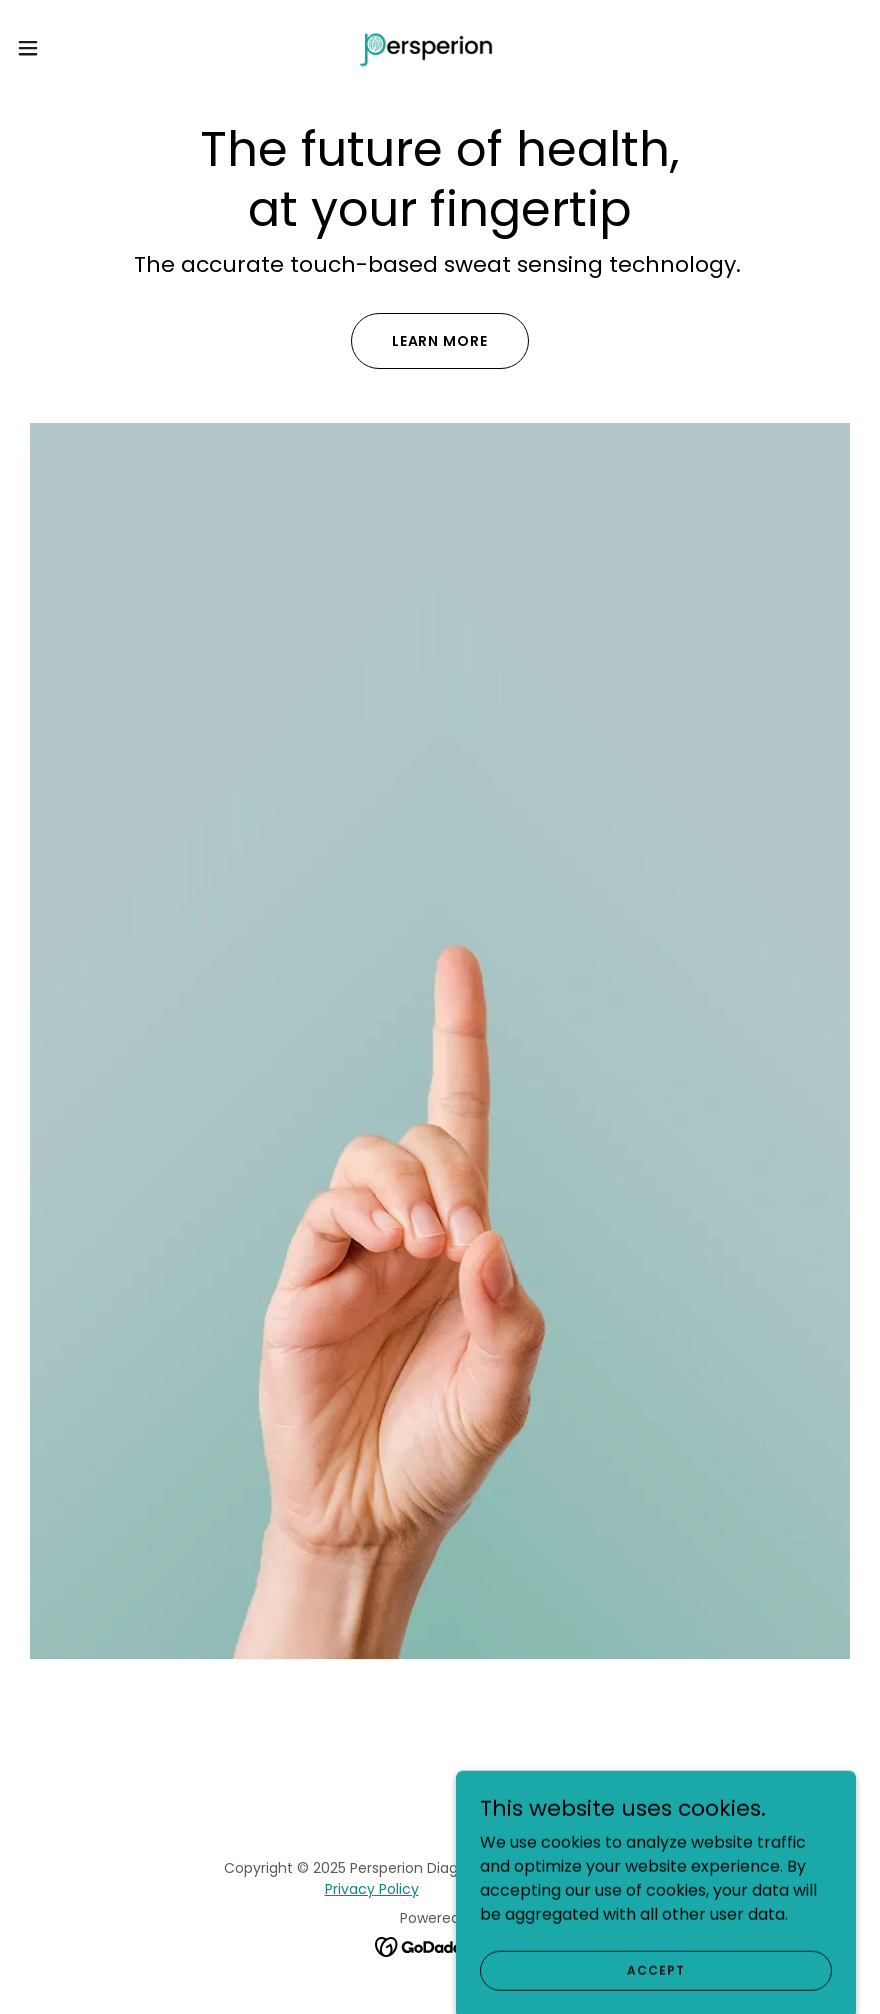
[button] (73, 48)
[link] (440, 48)
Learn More (440, 341)
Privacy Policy (372, 1889)
